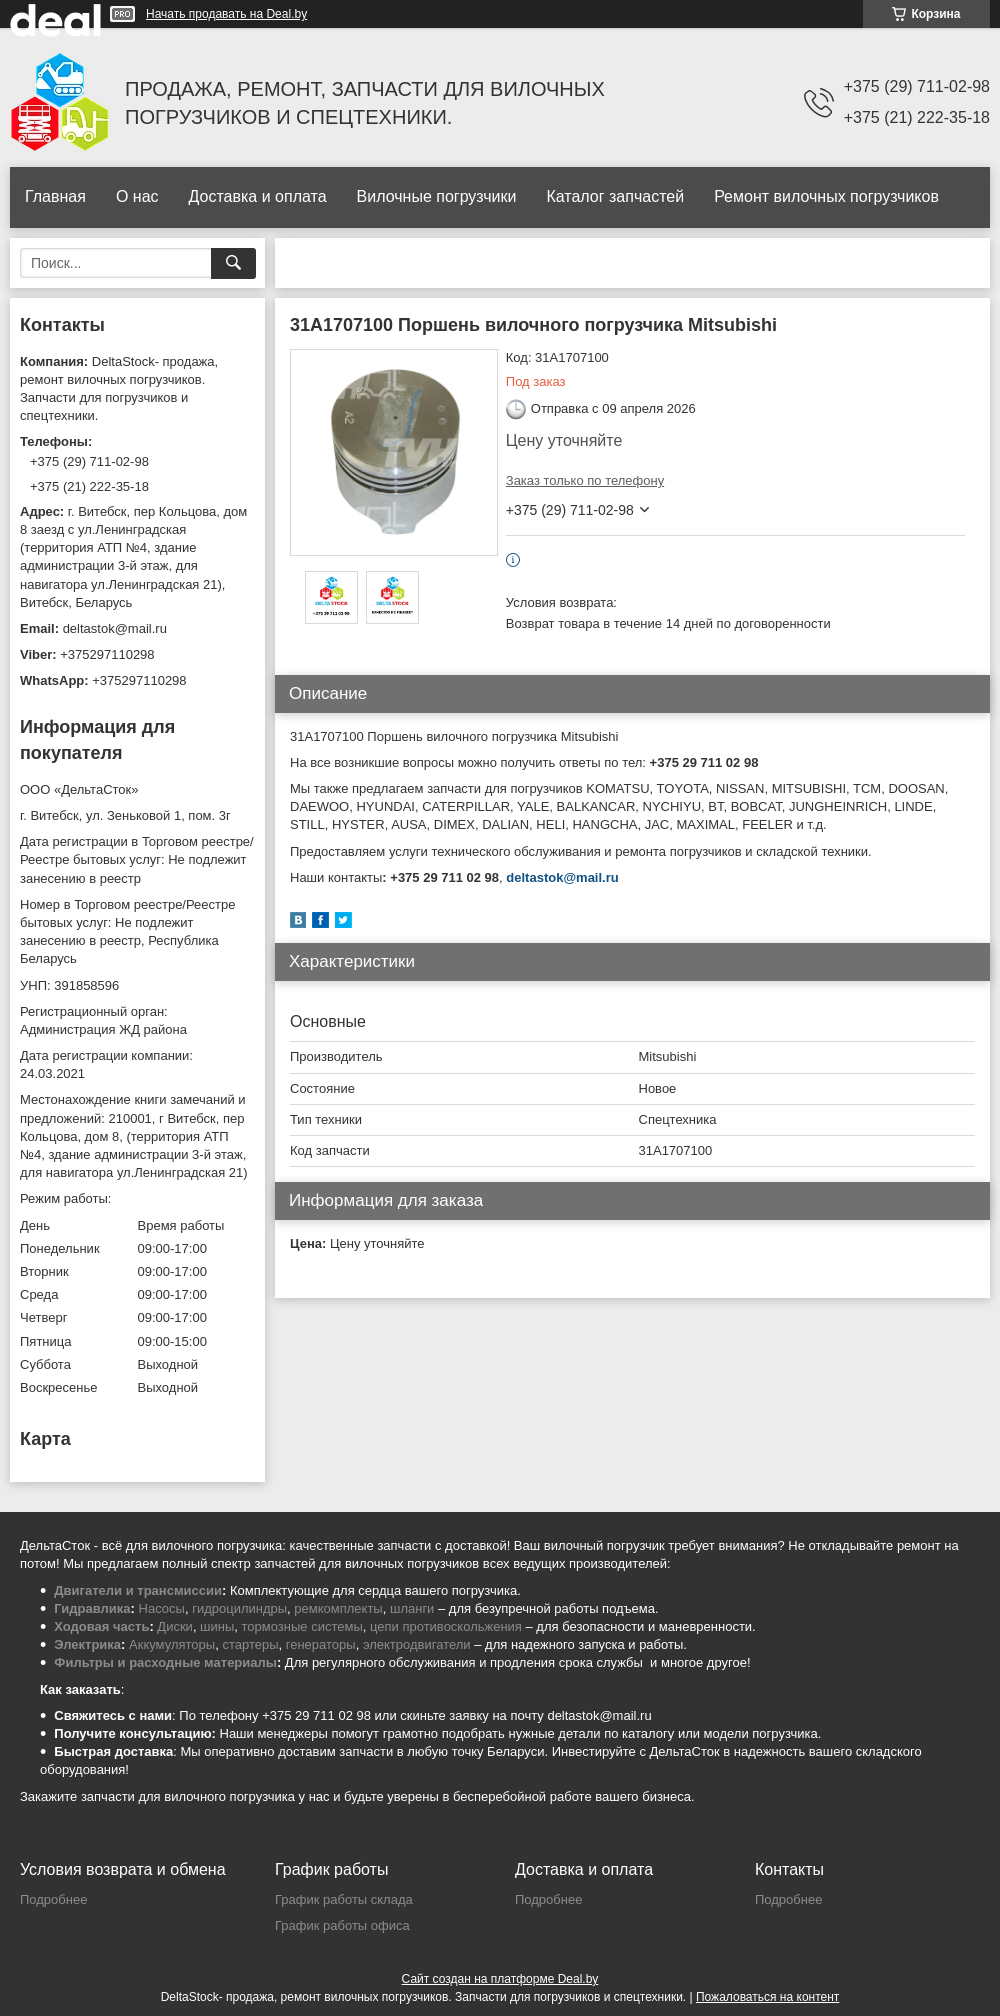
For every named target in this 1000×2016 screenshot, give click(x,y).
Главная (55, 196)
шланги (412, 1608)
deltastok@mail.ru (562, 877)
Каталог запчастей (615, 196)
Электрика (87, 1644)
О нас (137, 196)
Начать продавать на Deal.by (226, 14)
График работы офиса (342, 1925)
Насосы (162, 1608)
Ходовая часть (101, 1626)
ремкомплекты (338, 1608)
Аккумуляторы (172, 1644)
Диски (175, 1626)
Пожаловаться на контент (767, 1997)
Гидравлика (92, 1608)
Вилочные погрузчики (437, 196)
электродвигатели (417, 1644)
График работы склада (344, 1899)
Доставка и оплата (258, 196)
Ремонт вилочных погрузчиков (826, 196)
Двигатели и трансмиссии (138, 1590)
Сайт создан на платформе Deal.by (500, 1979)
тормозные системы (302, 1626)
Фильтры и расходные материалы (165, 1662)
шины (217, 1626)
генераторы (321, 1644)
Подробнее (53, 1899)
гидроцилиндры (239, 1608)
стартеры (250, 1644)
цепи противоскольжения (446, 1626)
